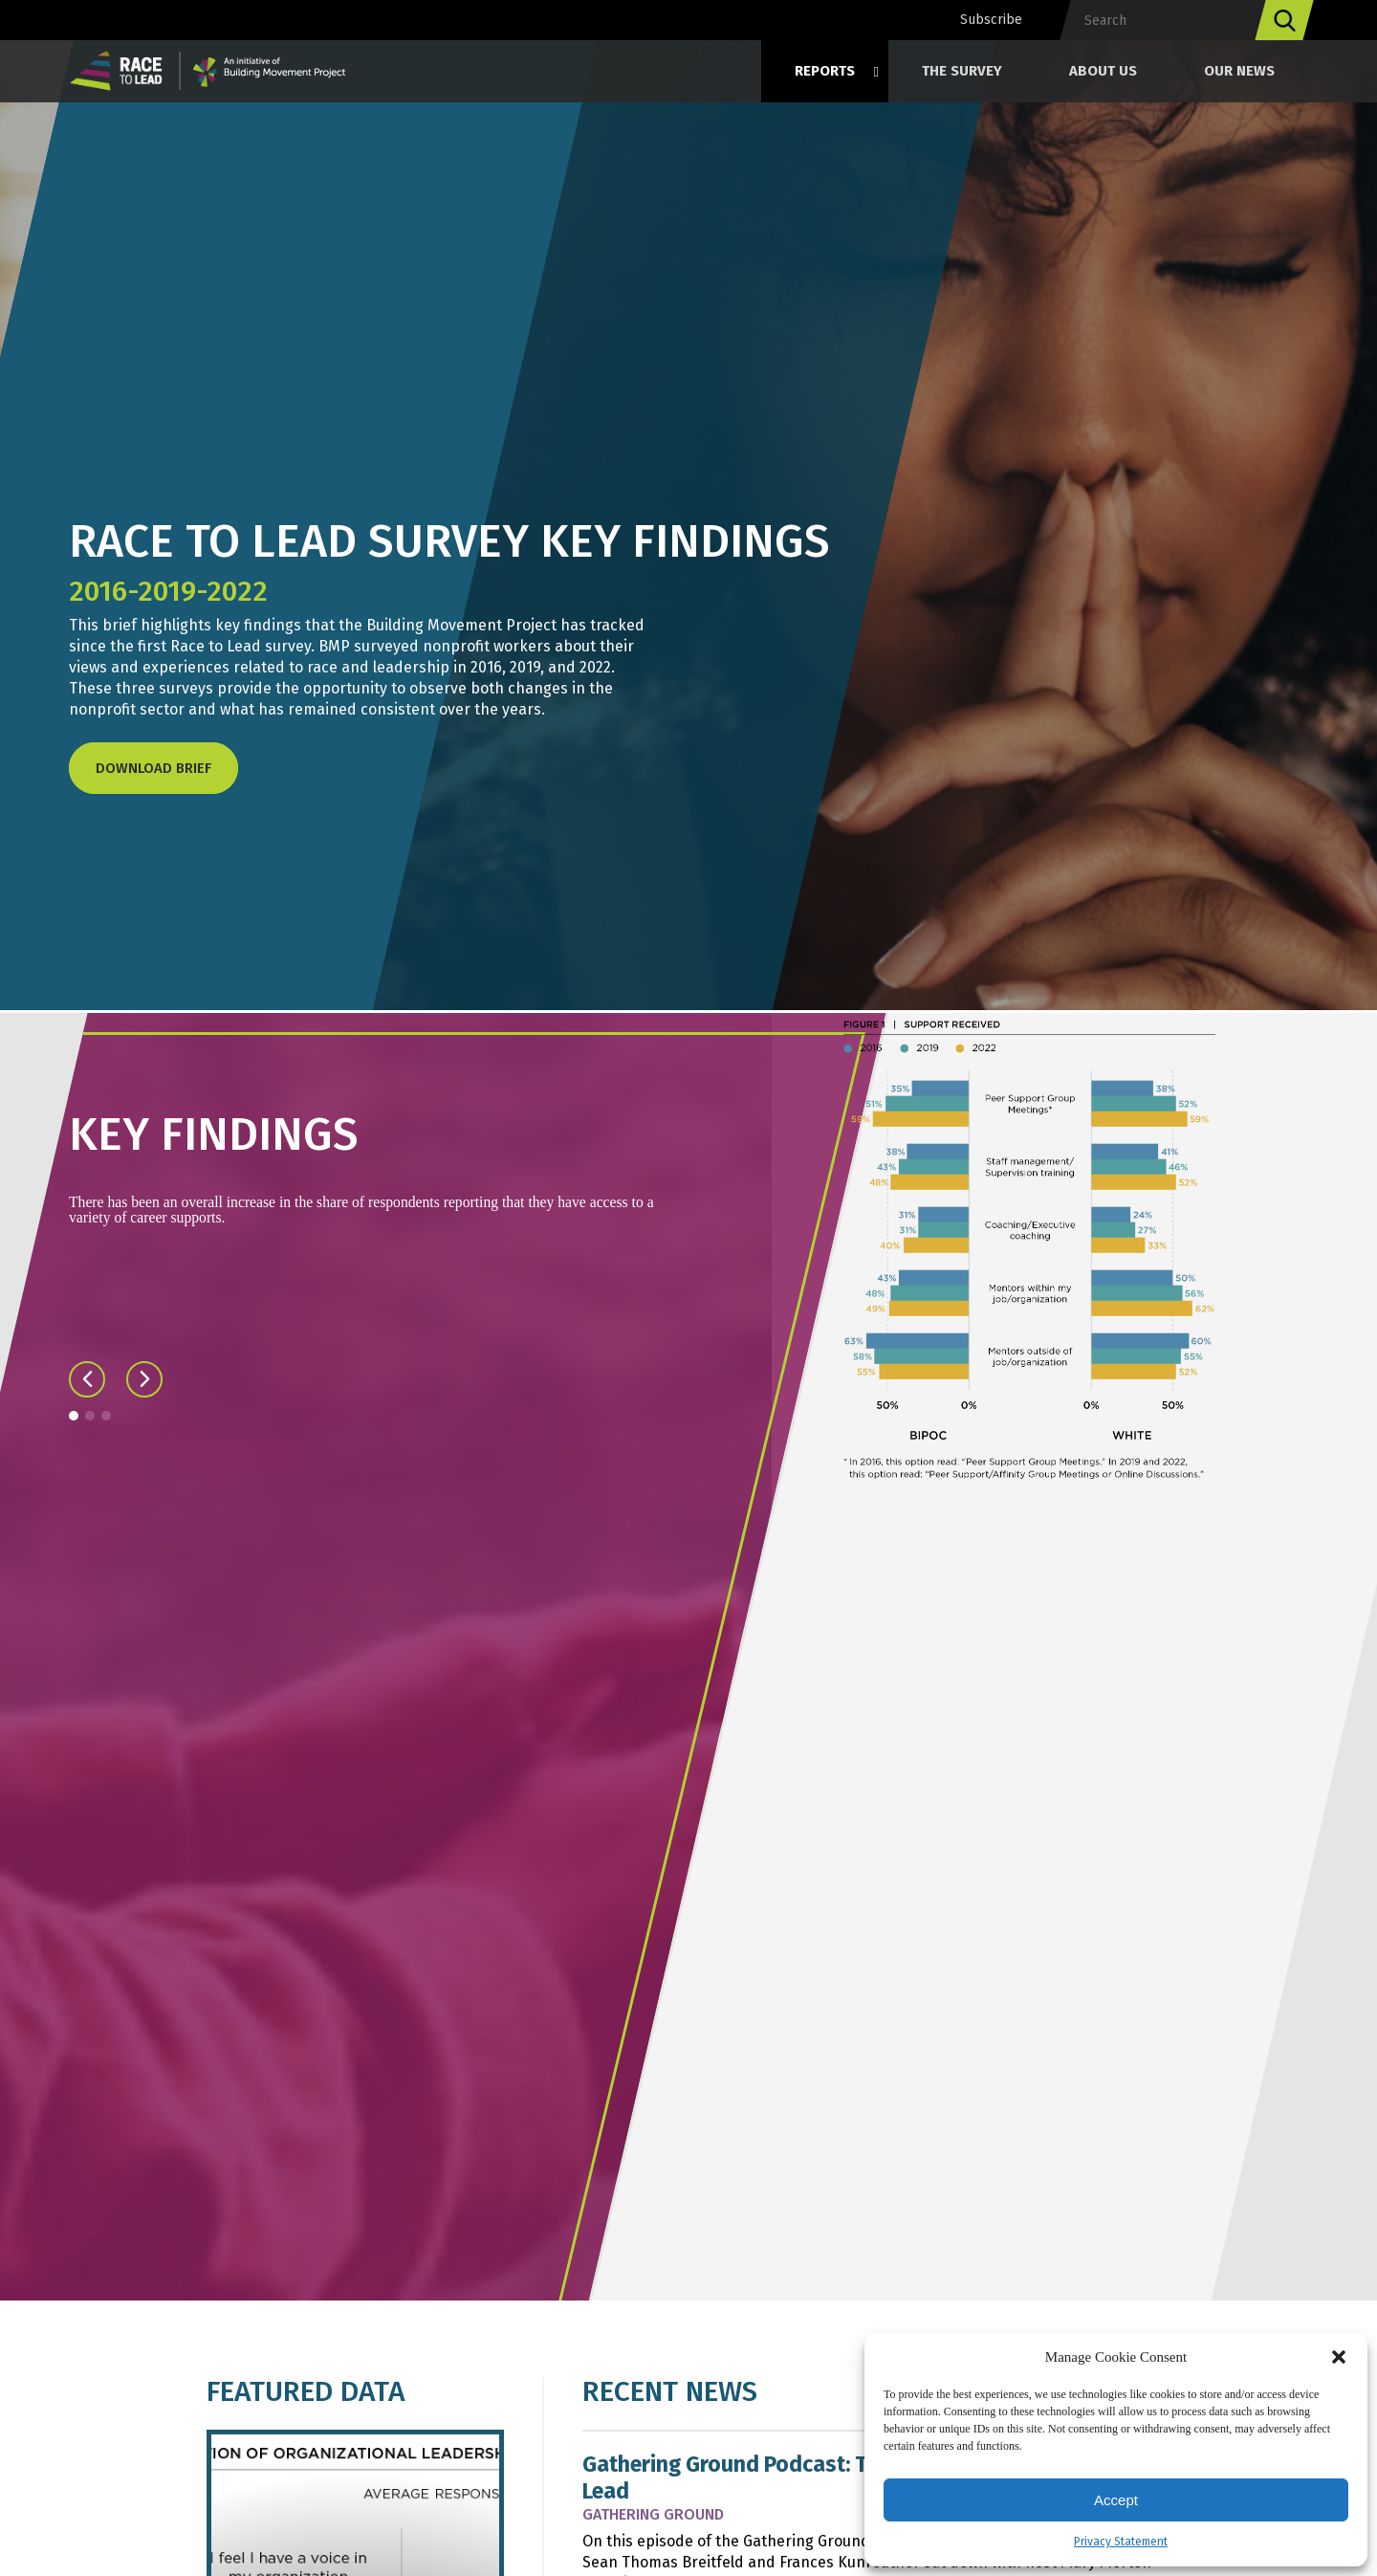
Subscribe (991, 19)
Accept (1116, 2500)
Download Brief (153, 768)
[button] (1338, 2357)
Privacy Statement (1121, 2541)
